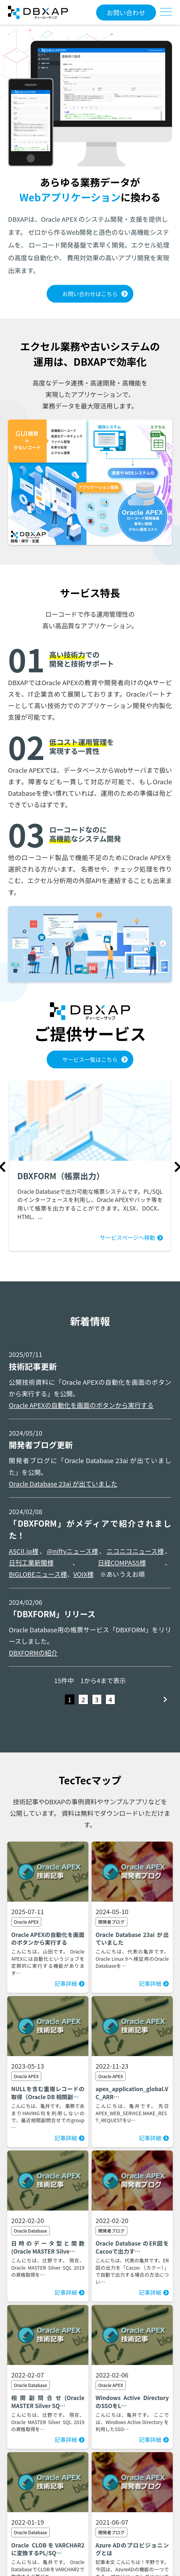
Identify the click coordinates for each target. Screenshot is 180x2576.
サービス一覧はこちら (90, 1063)
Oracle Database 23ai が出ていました (63, 1488)
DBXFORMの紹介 (33, 1658)
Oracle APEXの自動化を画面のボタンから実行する (81, 1410)
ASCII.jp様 (23, 1556)
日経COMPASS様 (122, 1567)
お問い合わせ (126, 12)
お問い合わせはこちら (90, 295)
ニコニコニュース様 (135, 1556)
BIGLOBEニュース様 (38, 1579)
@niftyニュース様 (72, 1556)
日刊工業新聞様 (31, 1567)
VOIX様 (83, 1579)
